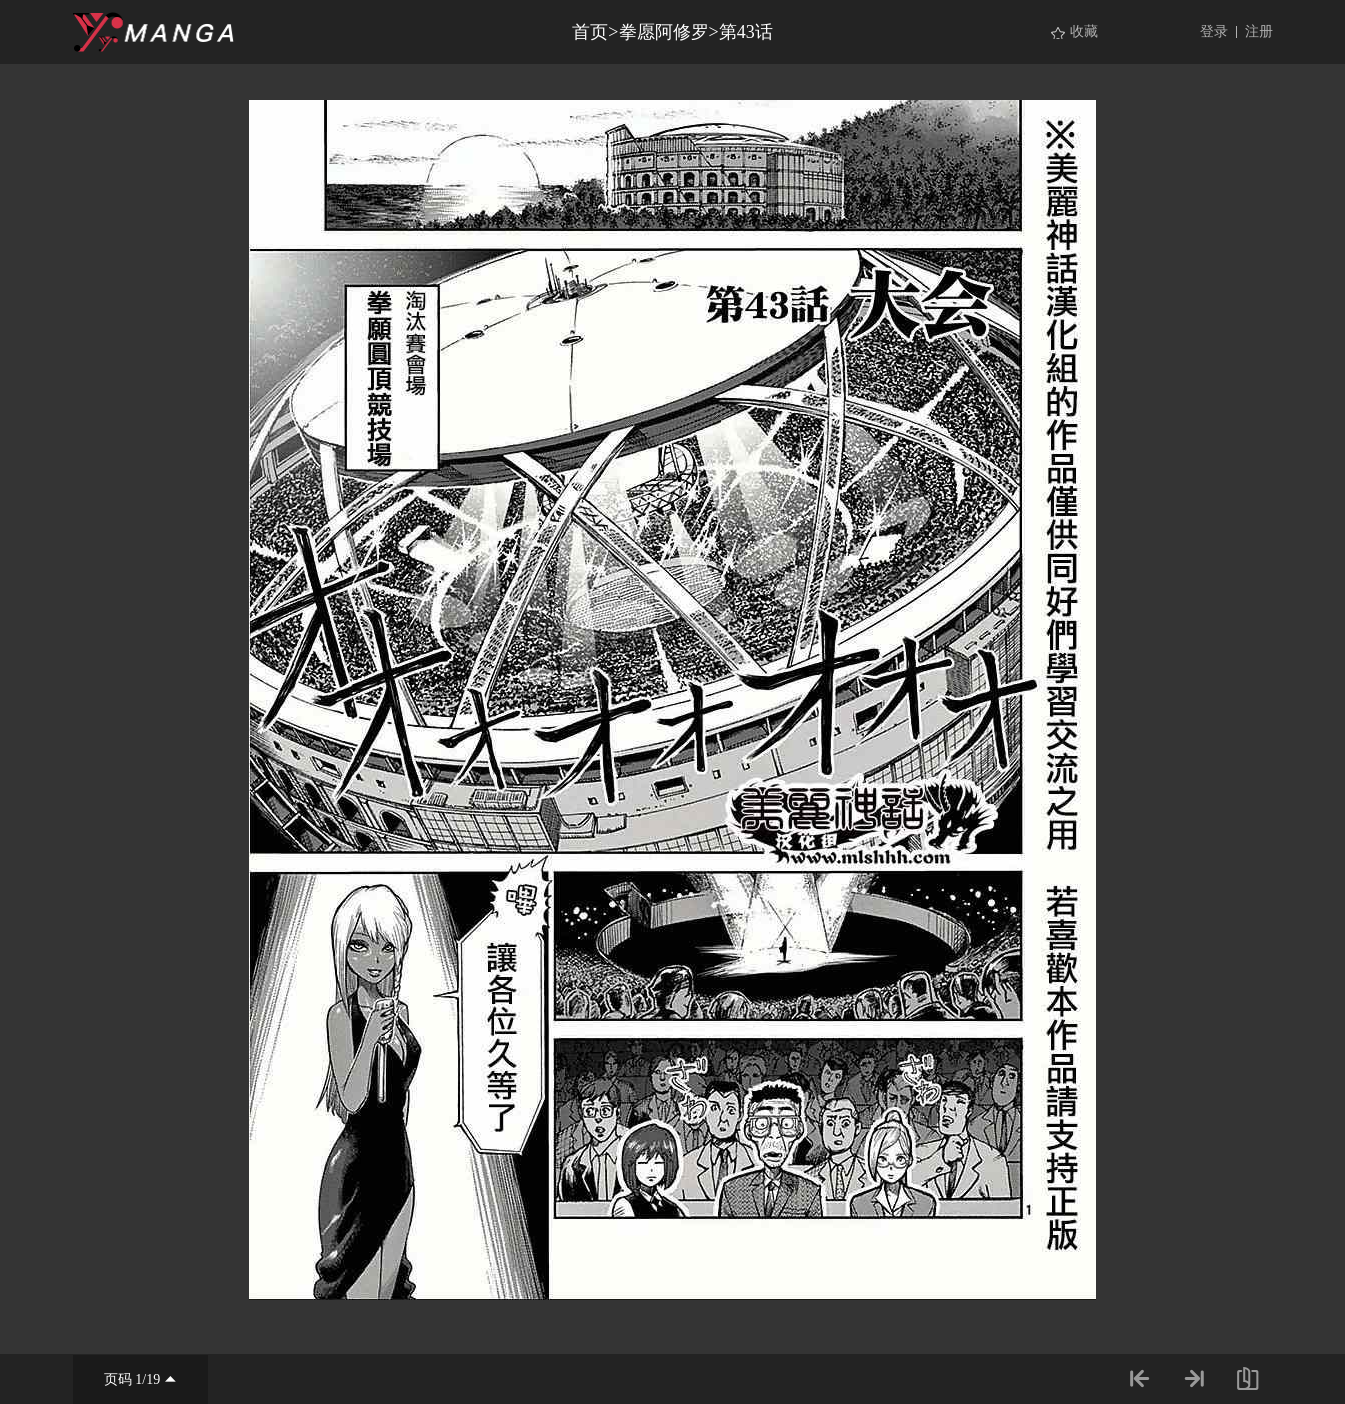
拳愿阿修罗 (664, 32)
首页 (590, 32)
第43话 (746, 32)
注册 (1259, 31)
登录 (1214, 31)
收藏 (1084, 31)
